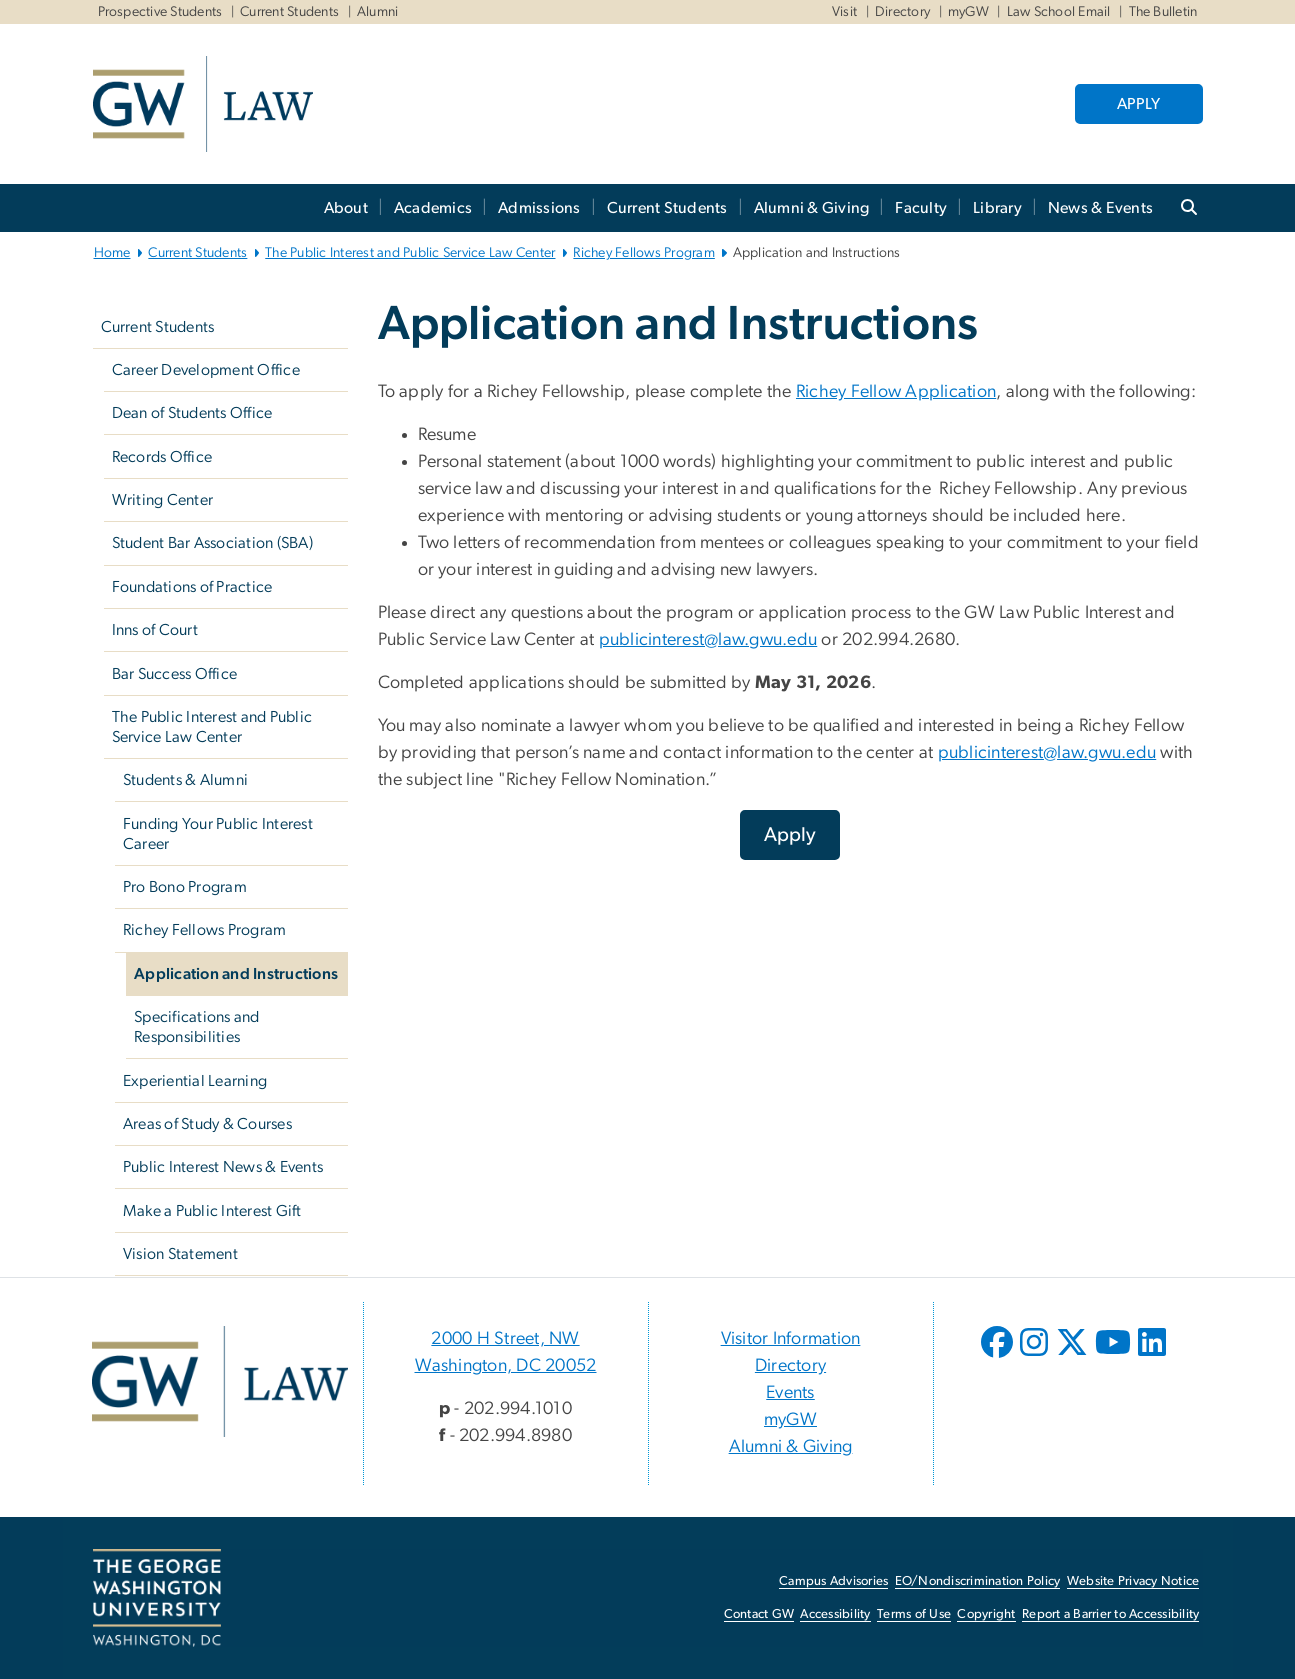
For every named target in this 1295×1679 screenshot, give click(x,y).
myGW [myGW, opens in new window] (790, 1420)
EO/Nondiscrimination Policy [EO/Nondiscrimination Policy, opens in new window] (978, 1581)
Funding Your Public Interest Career (218, 834)
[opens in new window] (999, 1357)
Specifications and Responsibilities (197, 1027)
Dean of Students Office (192, 413)
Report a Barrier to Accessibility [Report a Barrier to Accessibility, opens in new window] (1110, 1614)
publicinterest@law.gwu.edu (708, 640)
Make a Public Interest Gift (212, 1211)
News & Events (1100, 208)
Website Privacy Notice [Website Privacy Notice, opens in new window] (1133, 1581)
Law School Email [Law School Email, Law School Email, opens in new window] (1059, 12)
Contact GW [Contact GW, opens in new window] (759, 1614)
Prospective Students (160, 12)
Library (997, 208)
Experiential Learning (195, 1081)
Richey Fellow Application (896, 392)
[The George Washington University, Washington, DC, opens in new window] (157, 1598)
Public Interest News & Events (223, 1167)
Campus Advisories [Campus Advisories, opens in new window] (833, 1581)
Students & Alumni (185, 780)
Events (790, 1393)
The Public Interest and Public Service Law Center (410, 253)
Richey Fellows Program (644, 253)
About (346, 208)
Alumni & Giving (812, 208)
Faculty (921, 208)
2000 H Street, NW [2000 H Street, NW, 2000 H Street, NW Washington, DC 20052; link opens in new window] (505, 1339)
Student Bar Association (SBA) (212, 543)
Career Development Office (206, 370)
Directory (902, 12)
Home (112, 253)
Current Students (289, 12)
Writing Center (163, 500)
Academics (433, 208)
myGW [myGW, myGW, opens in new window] (968, 12)
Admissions (539, 208)
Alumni (378, 12)
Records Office (162, 457)
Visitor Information (791, 1339)
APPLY (1138, 104)
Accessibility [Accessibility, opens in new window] (835, 1614)
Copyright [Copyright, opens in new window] (986, 1614)
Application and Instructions (236, 974)
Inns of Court (155, 630)
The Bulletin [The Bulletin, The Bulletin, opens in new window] (1163, 12)
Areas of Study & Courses (207, 1124)
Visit (844, 12)
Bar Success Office (175, 674)
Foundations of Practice (192, 587)
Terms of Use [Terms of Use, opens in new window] (914, 1614)
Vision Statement (180, 1254)
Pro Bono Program (185, 887)
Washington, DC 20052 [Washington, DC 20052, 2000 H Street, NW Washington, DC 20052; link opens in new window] (506, 1366)
